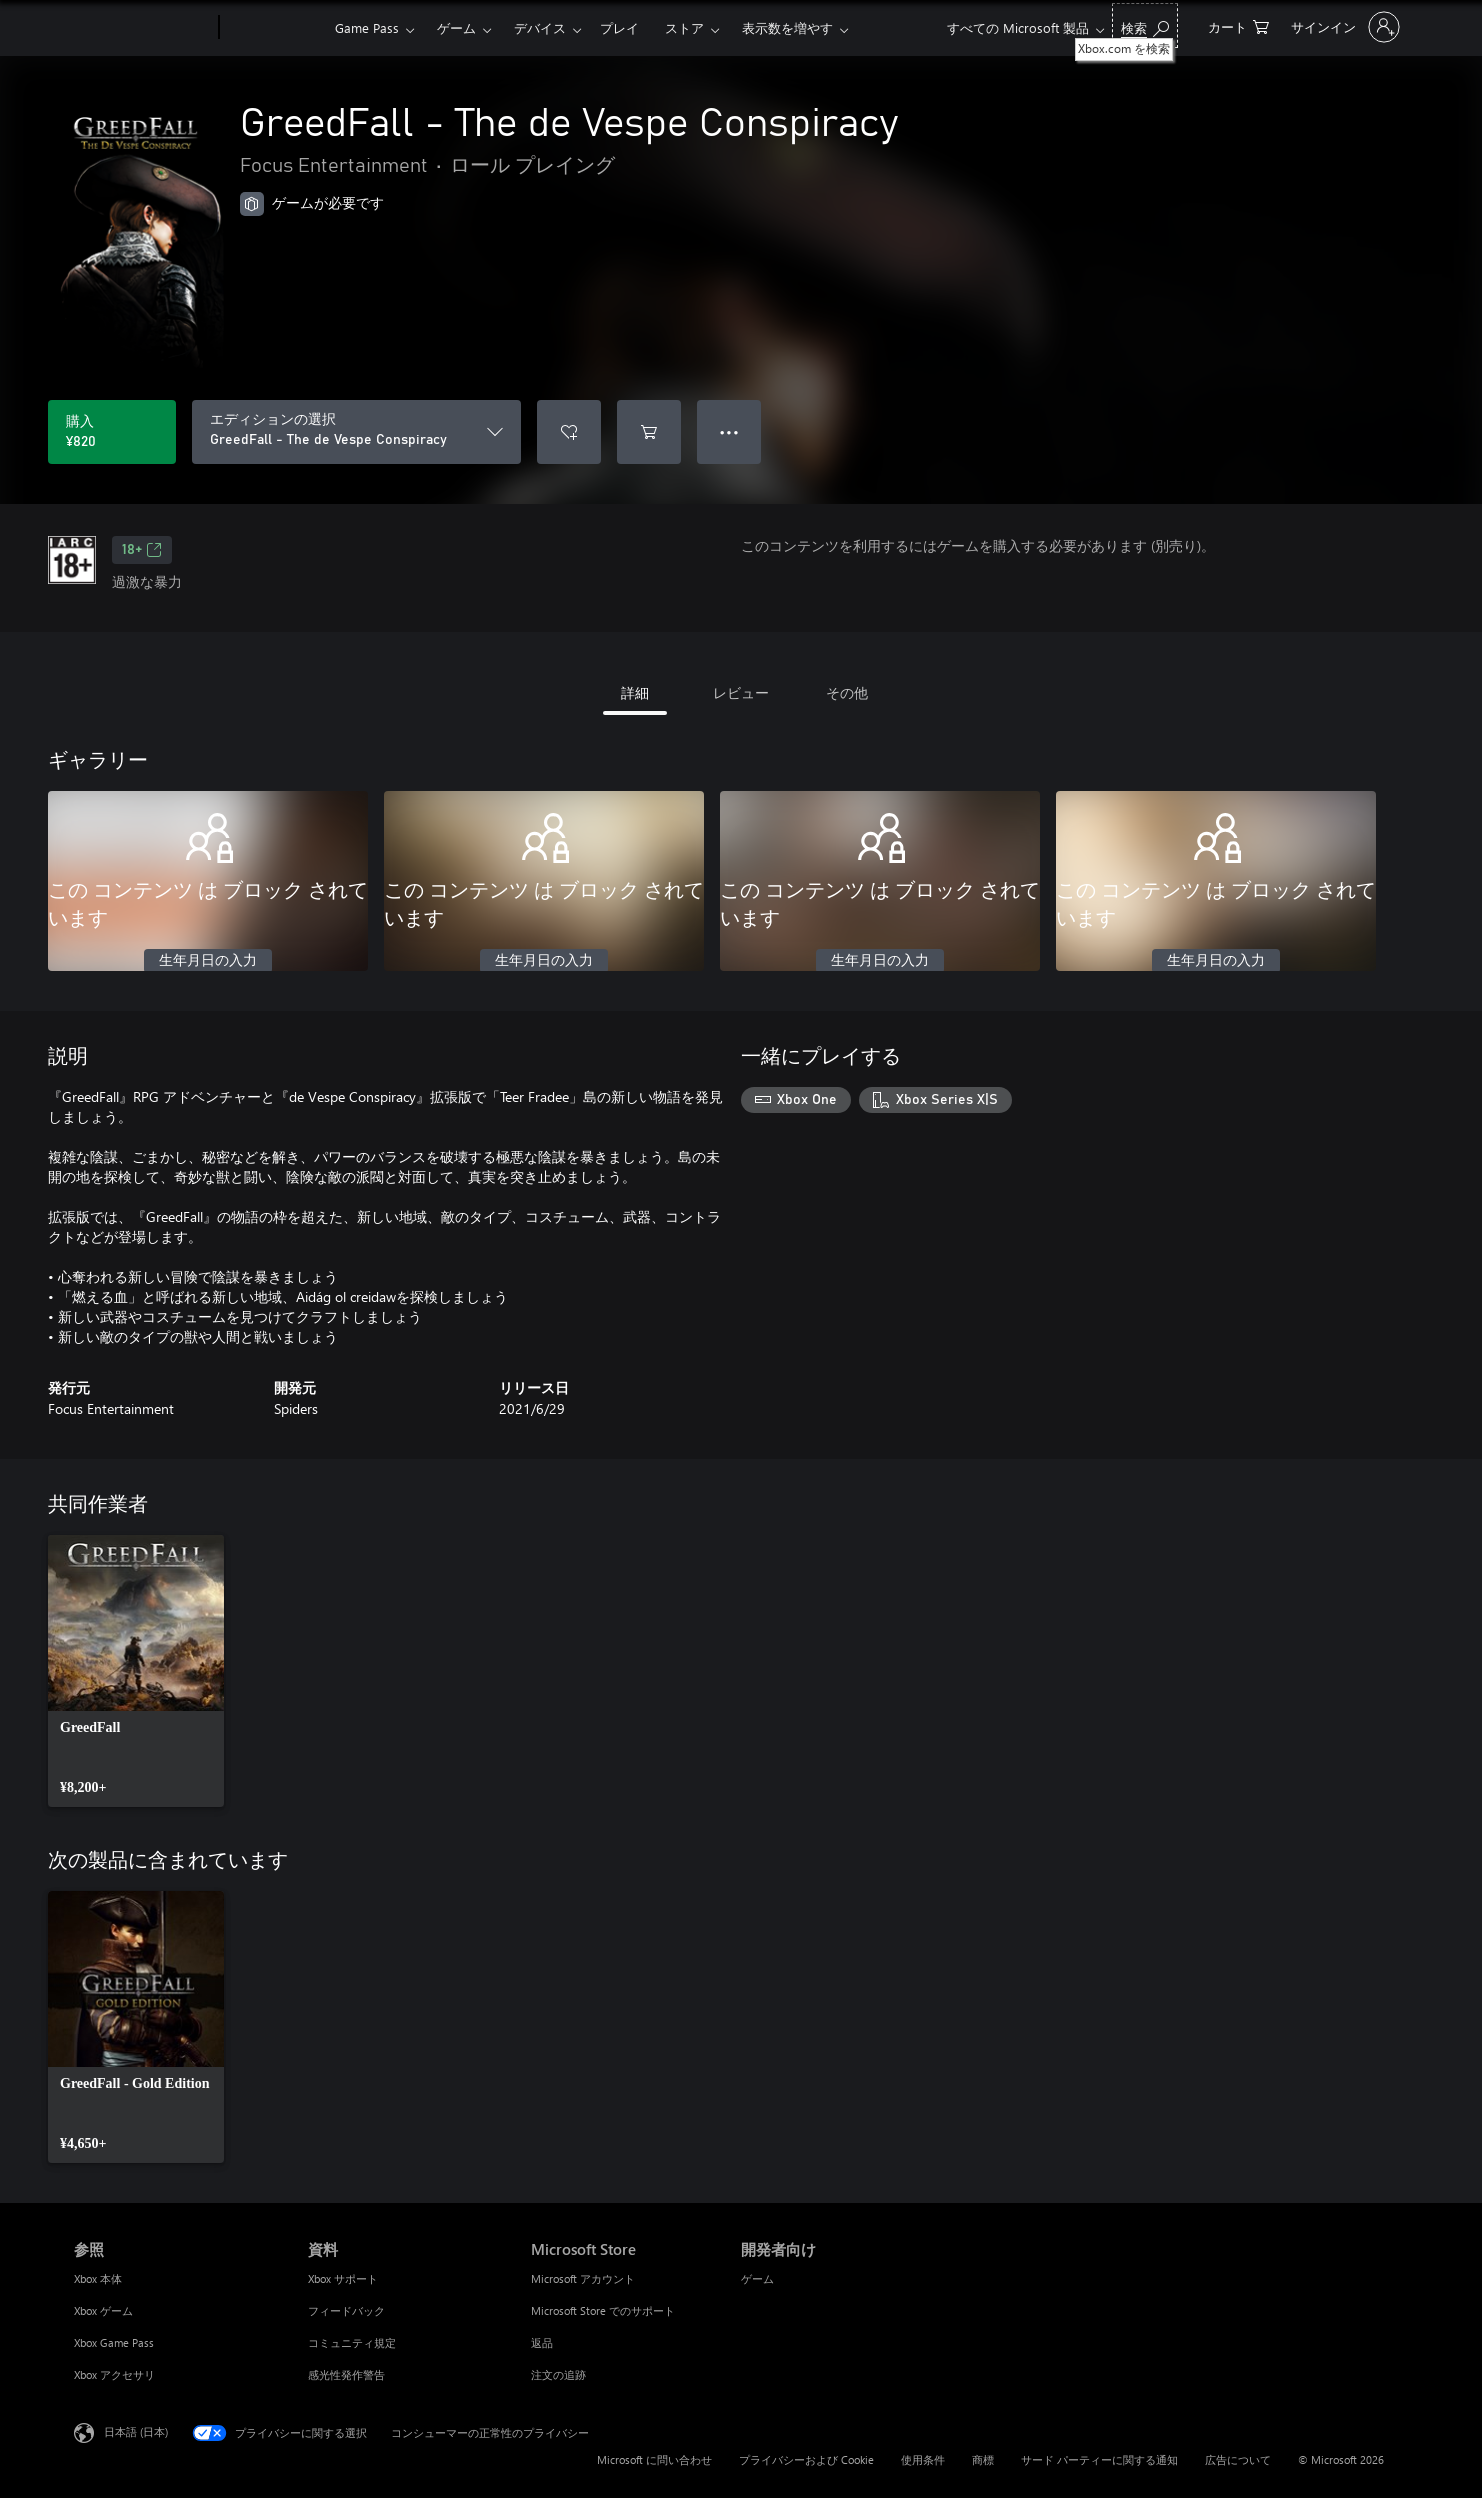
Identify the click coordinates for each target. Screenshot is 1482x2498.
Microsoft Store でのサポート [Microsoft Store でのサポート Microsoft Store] (603, 2310)
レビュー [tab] (741, 692)
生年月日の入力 (208, 961)
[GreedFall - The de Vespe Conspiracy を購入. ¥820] (112, 432)
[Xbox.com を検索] (1145, 25)
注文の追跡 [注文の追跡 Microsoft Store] (558, 2374)
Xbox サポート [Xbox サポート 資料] (343, 2278)
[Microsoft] (142, 28)
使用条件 (923, 2459)
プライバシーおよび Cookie (806, 2459)
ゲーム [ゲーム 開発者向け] (757, 2278)
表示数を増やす (787, 27)
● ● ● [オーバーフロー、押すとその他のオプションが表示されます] (729, 431)
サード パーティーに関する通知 (1099, 2459)
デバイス (540, 27)
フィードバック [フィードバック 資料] (346, 2310)
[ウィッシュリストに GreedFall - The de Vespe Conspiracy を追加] (569, 432)
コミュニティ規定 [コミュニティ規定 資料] (352, 2342)
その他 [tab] (847, 692)
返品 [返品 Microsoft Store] (542, 2342)
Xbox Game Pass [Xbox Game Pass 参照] (114, 2342)
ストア (684, 27)
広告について (1238, 2459)
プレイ (619, 27)
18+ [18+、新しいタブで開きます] (142, 550)
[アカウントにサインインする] (1343, 27)
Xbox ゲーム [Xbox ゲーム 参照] (103, 2310)
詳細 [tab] (635, 692)
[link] (136, 1671)
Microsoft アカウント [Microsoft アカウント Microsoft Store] (583, 2278)
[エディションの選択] (356, 432)
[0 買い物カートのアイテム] (1238, 25)
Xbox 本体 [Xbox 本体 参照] (98, 2278)
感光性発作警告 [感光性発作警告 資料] (346, 2374)
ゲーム (456, 27)
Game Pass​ (367, 27)
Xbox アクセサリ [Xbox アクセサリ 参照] (114, 2374)
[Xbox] (274, 28)
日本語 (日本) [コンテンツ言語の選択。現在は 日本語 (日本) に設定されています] (136, 2431)
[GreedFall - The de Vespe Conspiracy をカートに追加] (649, 432)
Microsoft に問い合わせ (654, 2459)
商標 (983, 2459)
